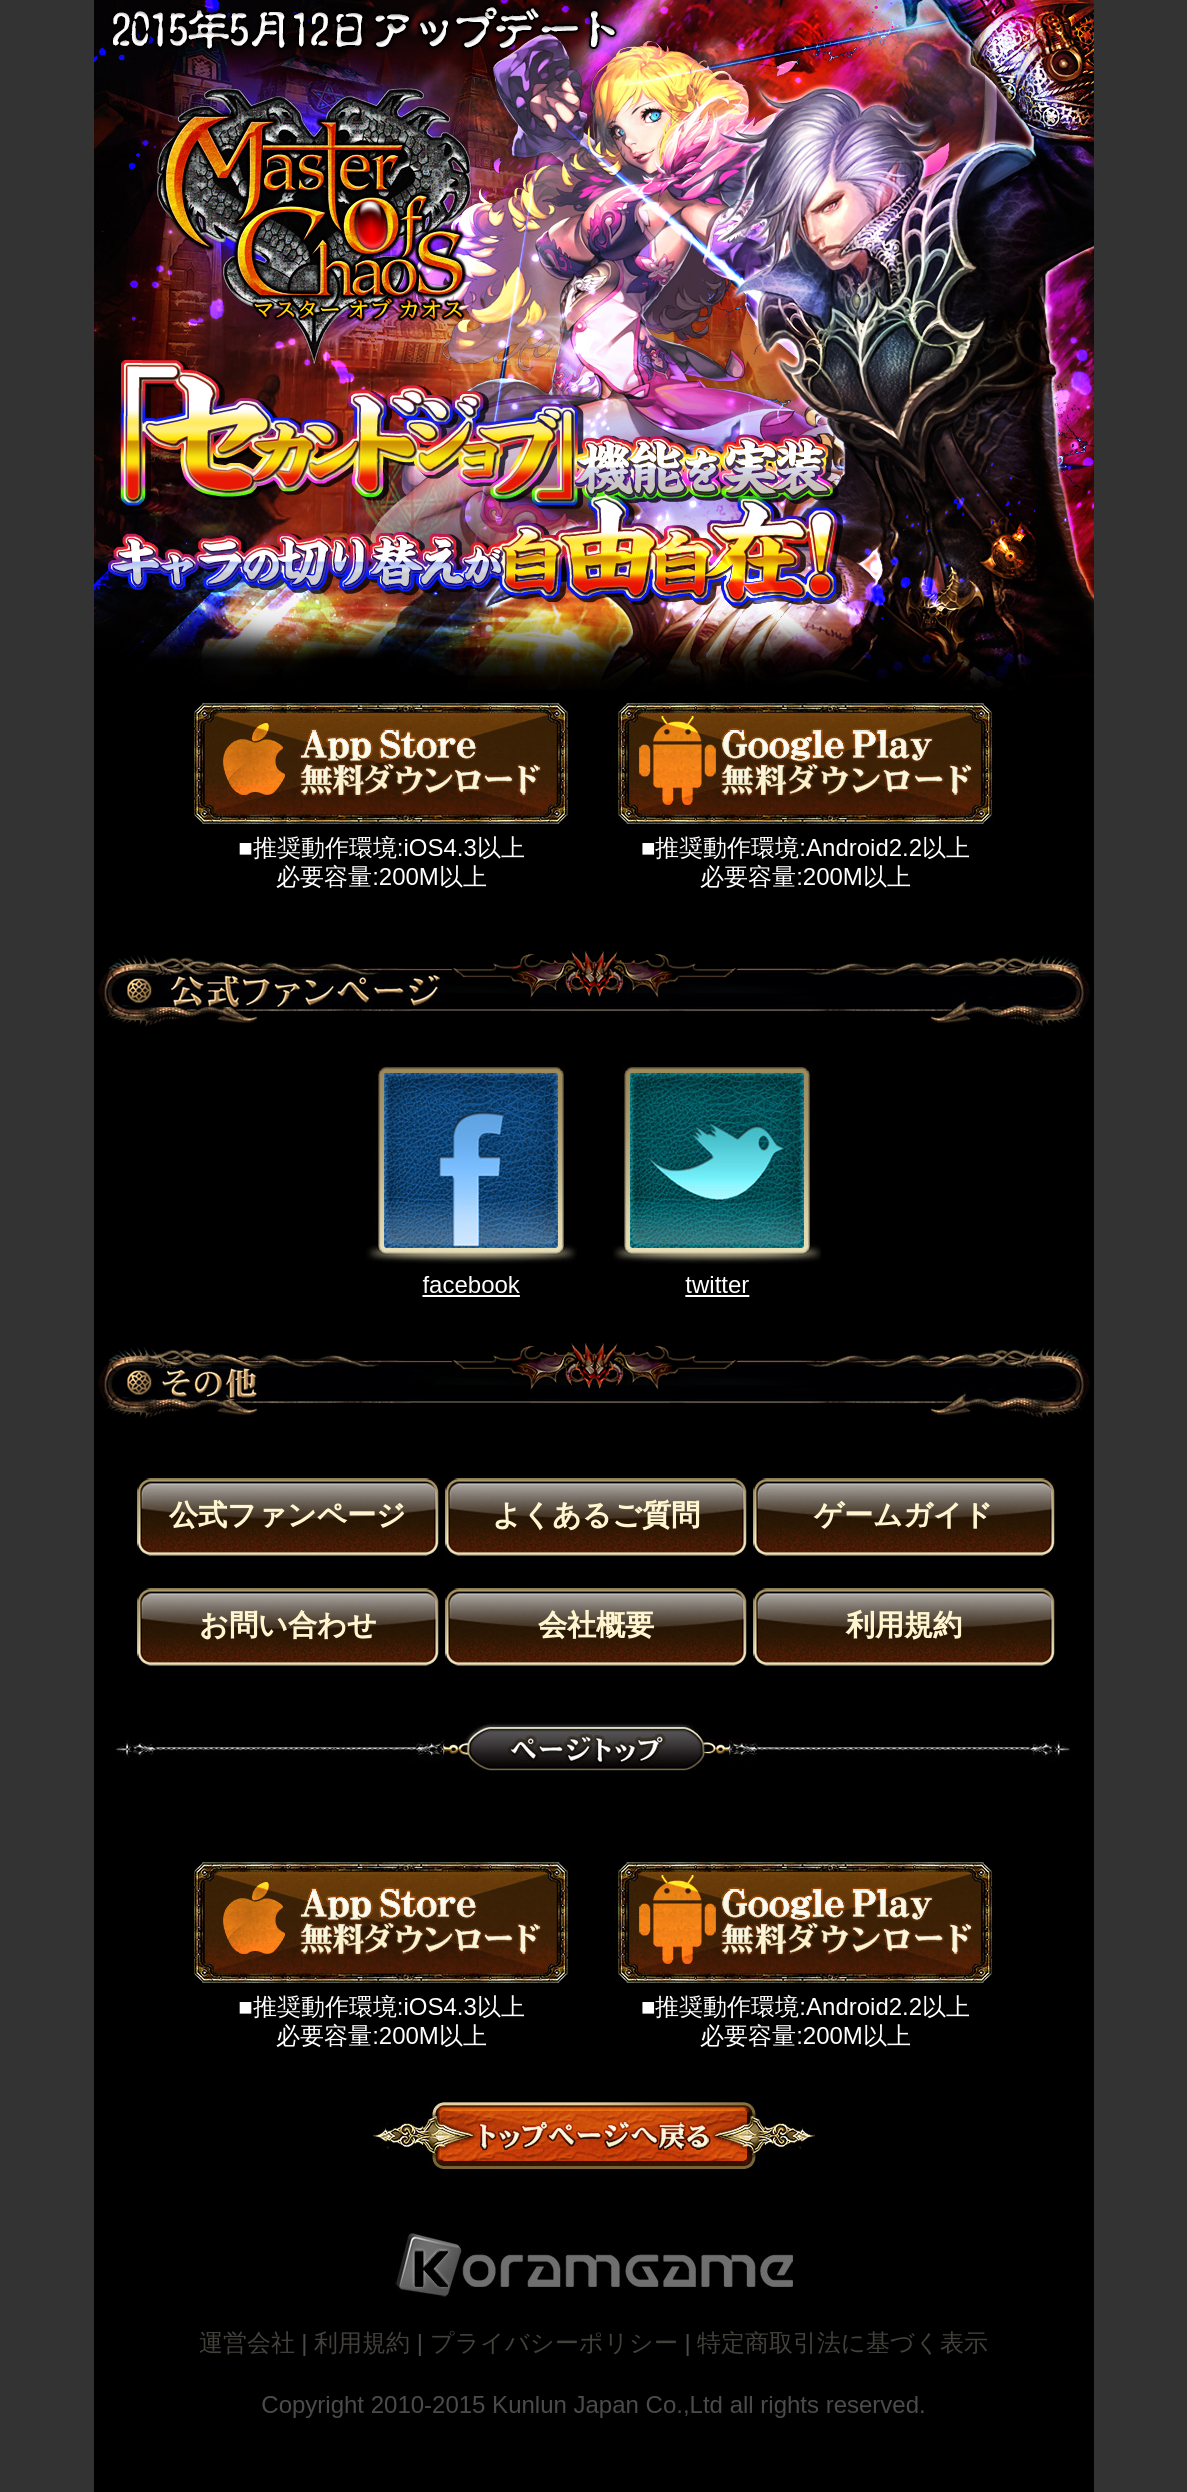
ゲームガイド (903, 1515)
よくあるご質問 (596, 1515)
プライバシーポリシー (554, 2342)
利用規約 (904, 1625)
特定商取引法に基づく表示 (842, 2342)
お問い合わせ (288, 1625)
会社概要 (596, 1625)
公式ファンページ (287, 1515)
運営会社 (247, 2342)
